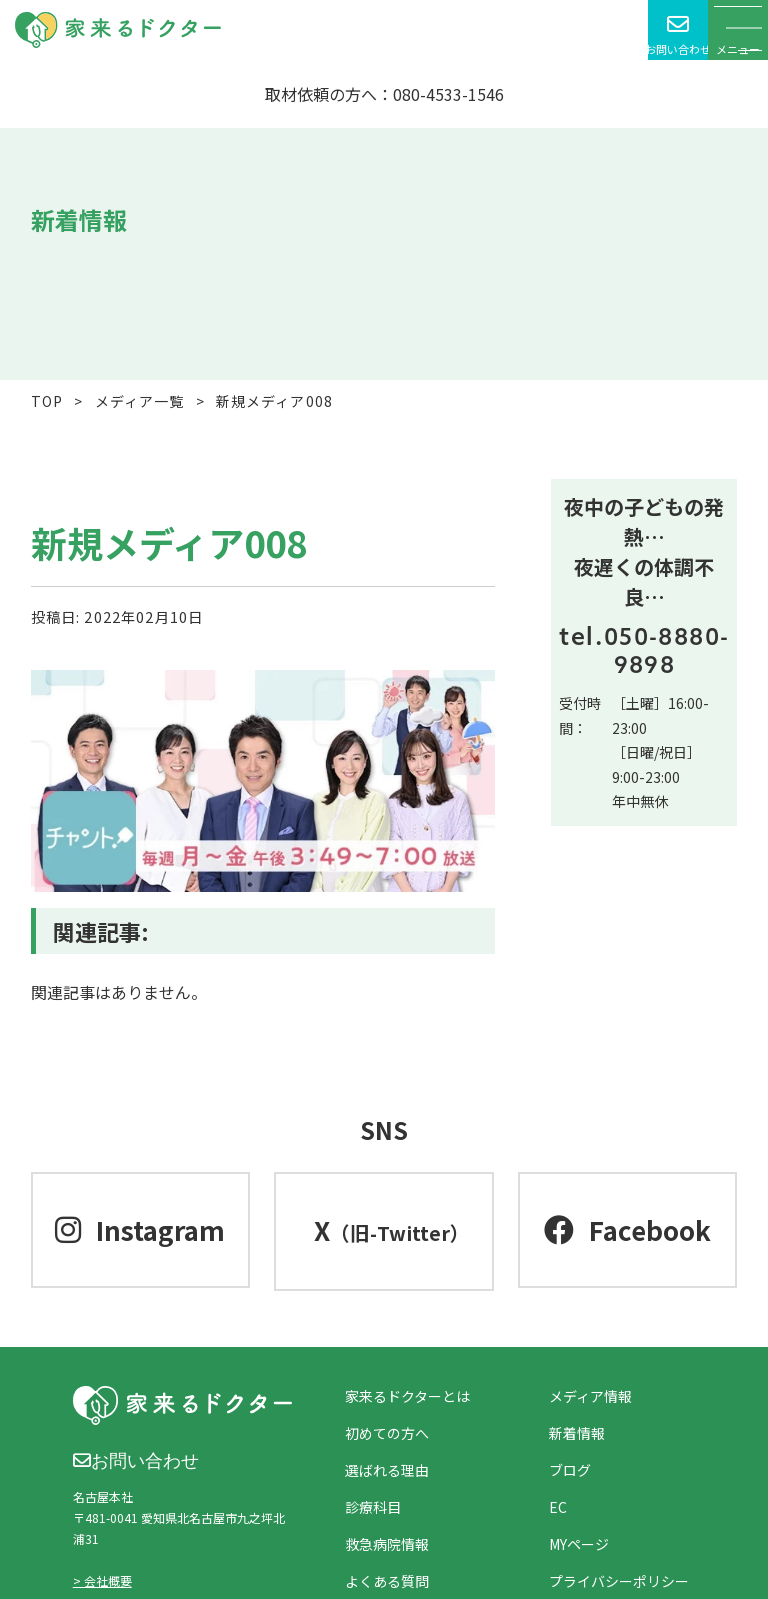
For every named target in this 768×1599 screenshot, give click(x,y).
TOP (47, 401)
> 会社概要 (102, 1580)
